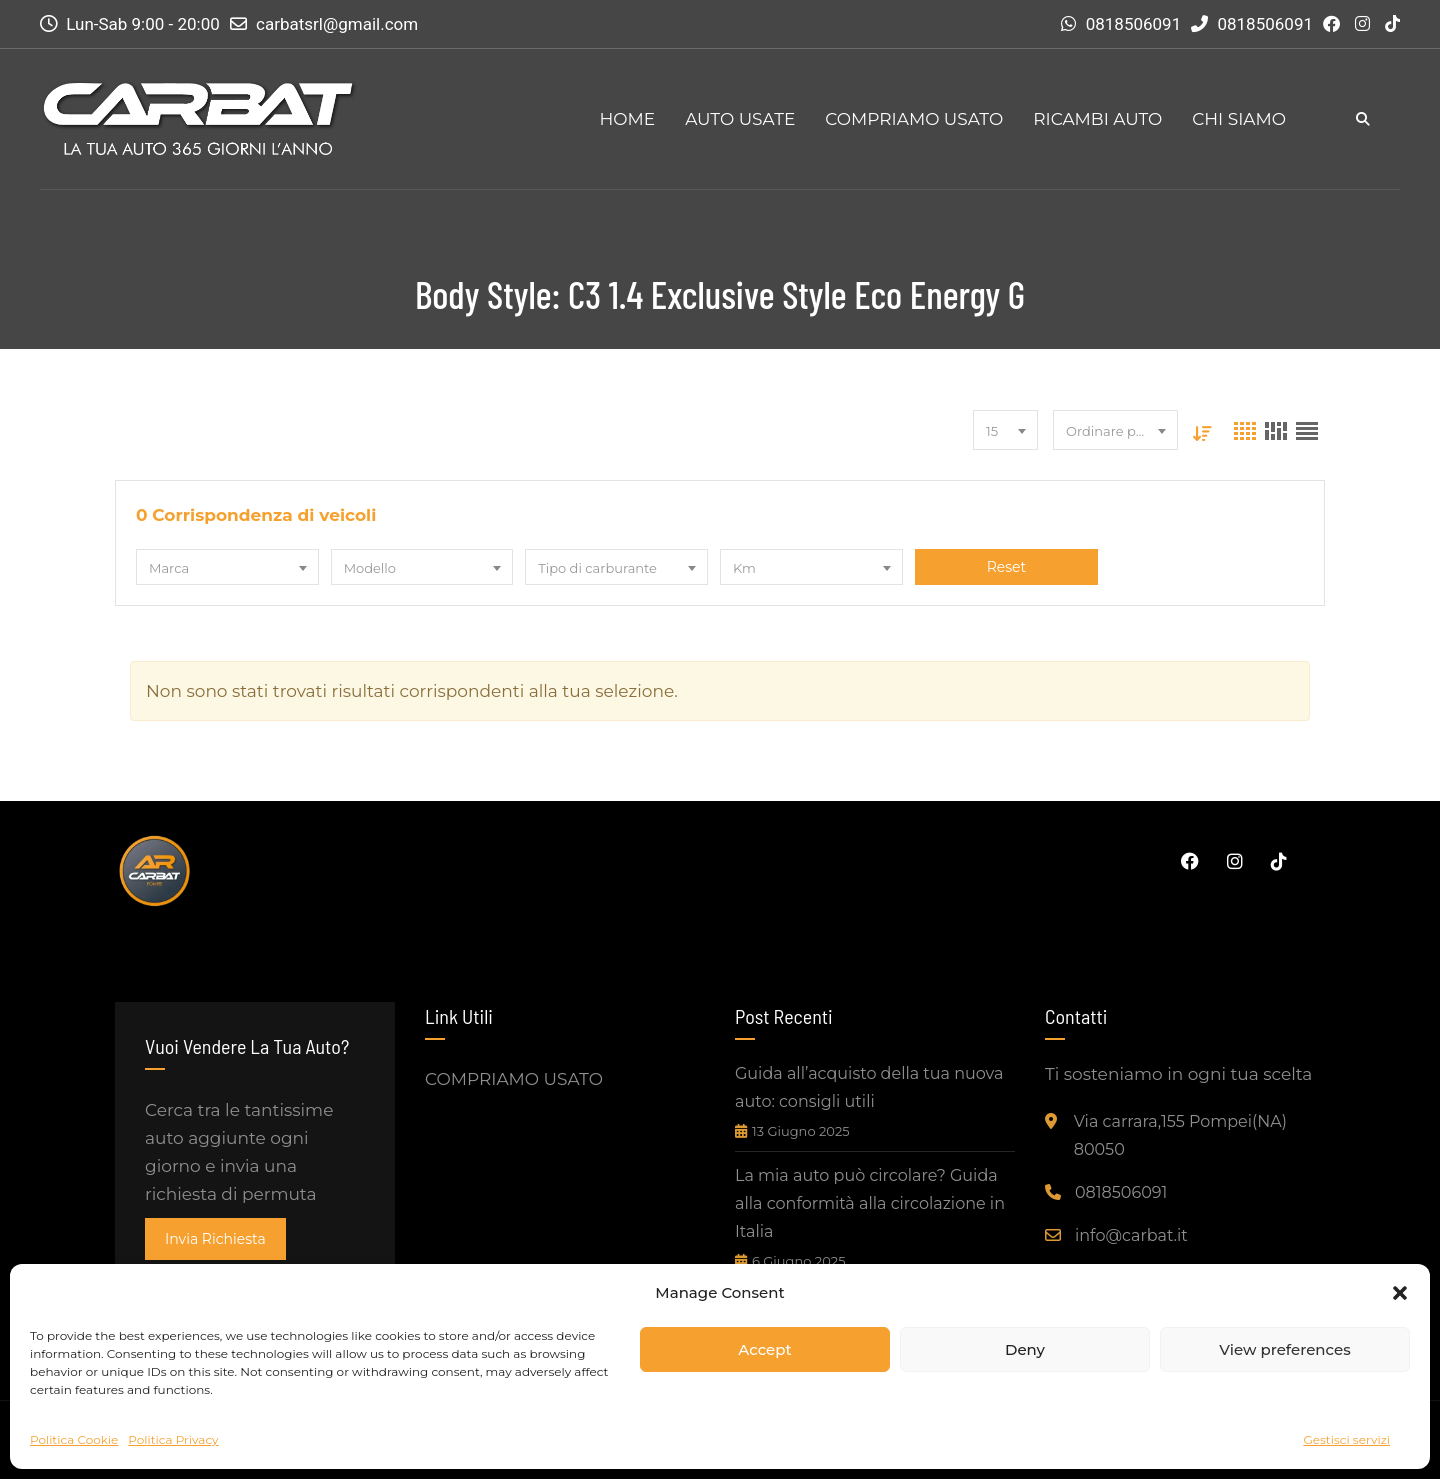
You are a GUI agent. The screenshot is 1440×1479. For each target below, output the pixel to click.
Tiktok (1279, 861)
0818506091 (1134, 24)
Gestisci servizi (1346, 1439)
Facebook (1190, 861)
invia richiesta (215, 1239)
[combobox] (1005, 430)
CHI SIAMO (1239, 119)
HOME (627, 119)
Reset (1006, 567)
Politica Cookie (74, 1439)
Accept (764, 1349)
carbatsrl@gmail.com (337, 24)
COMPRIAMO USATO (914, 119)
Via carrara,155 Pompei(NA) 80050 (1180, 1135)
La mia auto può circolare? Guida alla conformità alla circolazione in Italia (870, 1203)
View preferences (1284, 1349)
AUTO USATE (740, 119)
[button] (1400, 1293)
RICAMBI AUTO (1097, 119)
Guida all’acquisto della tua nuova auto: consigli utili (869, 1087)
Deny (1025, 1349)
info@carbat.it (1131, 1235)
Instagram (1235, 861)
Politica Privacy (173, 1439)
